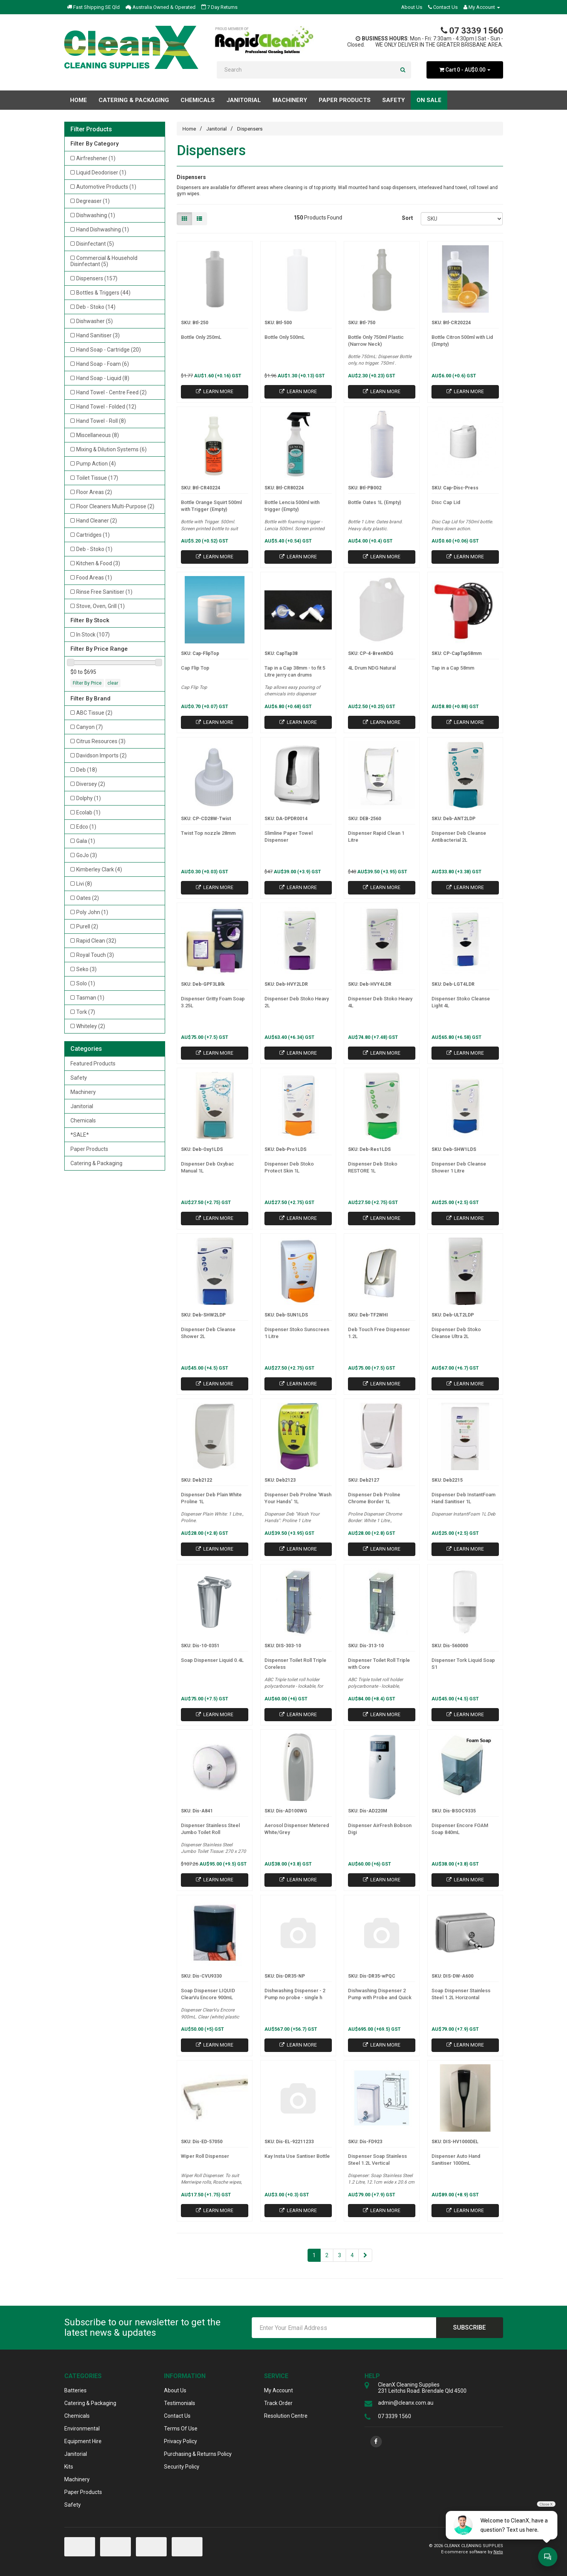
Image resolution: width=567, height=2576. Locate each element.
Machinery (83, 1092)
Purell (87, 926)
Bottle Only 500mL (284, 337)
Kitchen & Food (98, 563)
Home (78, 100)
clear (112, 683)
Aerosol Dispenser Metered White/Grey (296, 1828)
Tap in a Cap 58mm (453, 668)
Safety (78, 1078)
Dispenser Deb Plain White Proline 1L (211, 1498)
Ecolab (88, 812)
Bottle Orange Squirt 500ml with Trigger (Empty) (211, 505)
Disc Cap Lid (446, 502)
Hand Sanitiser (98, 335)
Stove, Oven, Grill (100, 606)
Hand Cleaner (96, 521)
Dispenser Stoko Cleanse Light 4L (461, 1002)
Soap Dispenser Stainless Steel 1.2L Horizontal (461, 1994)
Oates (87, 898)
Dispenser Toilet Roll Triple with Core (379, 1663)
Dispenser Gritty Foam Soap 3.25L (213, 1002)
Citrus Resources (100, 741)
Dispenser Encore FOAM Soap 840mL (460, 1828)
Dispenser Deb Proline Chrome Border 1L (374, 1498)
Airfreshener (95, 158)
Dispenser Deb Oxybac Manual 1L (207, 1167)
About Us (411, 7)
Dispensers (96, 278)
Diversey (90, 784)
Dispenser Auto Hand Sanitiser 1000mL (456, 2159)
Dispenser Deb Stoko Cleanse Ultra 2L (456, 1333)
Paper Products (89, 1149)
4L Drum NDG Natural (372, 668)
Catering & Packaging (96, 1163)
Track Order (278, 2403)
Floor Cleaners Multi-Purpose (115, 506)
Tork (85, 1012)
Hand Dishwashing (102, 229)
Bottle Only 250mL (201, 337)
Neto (498, 2551)
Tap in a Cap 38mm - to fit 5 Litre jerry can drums (294, 671)
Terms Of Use (180, 2428)
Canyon (89, 727)
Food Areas (94, 577)
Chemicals (83, 1120)
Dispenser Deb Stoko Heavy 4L (380, 1002)
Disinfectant (95, 244)
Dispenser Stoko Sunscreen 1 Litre (296, 1333)
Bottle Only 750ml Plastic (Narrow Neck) (376, 340)
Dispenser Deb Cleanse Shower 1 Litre (459, 1167)
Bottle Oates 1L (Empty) (374, 502)
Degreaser (93, 201)
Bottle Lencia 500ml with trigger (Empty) (291, 505)
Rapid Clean (96, 941)
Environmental (82, 2428)
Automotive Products (106, 187)
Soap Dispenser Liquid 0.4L (212, 1660)
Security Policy (181, 2467)
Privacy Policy (180, 2441)
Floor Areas (94, 492)
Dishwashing (95, 215)
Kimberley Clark (99, 869)
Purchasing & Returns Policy (198, 2454)
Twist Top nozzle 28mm (208, 833)
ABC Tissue (94, 713)
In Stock (93, 634)
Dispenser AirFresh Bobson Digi (379, 1828)
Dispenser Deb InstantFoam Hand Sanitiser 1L (463, 1498)
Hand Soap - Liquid (102, 378)
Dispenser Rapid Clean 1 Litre (376, 836)
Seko (86, 969)
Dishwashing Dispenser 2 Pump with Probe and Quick (379, 1994)
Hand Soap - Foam (102, 364)
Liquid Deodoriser (101, 172)
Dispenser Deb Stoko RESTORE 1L (372, 1167)
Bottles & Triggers (103, 293)
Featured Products (92, 1063)
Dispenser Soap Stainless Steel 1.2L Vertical (377, 2159)
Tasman (90, 998)
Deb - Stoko (95, 307)
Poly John (92, 912)
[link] (376, 2441)
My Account (278, 2390)
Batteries (75, 2390)
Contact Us (443, 7)
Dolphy (88, 798)
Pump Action (96, 464)
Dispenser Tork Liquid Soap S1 (463, 1663)
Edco (86, 827)
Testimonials (179, 2403)
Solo (85, 983)
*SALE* (79, 1135)
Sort (407, 218)
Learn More (214, 391)
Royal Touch (95, 955)
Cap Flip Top (195, 668)
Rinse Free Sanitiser (104, 592)
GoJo (86, 855)
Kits (68, 2467)
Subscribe (469, 2327)
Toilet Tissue (97, 478)
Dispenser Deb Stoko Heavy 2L (296, 1002)
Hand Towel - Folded (106, 407)
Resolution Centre (286, 2416)
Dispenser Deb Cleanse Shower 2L (208, 1333)
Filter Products (91, 129)
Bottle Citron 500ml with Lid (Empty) (462, 340)
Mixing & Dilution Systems (111, 449)
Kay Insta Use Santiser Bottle (297, 2156)
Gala (85, 841)
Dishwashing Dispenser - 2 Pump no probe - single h (294, 1994)
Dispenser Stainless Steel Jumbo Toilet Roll (210, 1828)
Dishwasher (94, 321)
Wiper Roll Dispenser (205, 2156)
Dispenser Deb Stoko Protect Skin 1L (289, 1167)
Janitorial (81, 1106)
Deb (86, 770)
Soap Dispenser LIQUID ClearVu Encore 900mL (208, 1994)
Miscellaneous (97, 435)
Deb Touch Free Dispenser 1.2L (379, 1333)
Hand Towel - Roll (101, 421)
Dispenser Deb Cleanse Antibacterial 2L (459, 836)
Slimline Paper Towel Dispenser (288, 836)
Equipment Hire (83, 2441)
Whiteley (90, 1026)
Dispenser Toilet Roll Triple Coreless (295, 1663)
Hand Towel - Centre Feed (111, 392)
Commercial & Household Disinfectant (103, 261)
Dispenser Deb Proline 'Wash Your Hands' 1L (297, 1498)
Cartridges (93, 535)
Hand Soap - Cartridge (108, 350)
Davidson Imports (101, 755)
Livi (84, 884)
